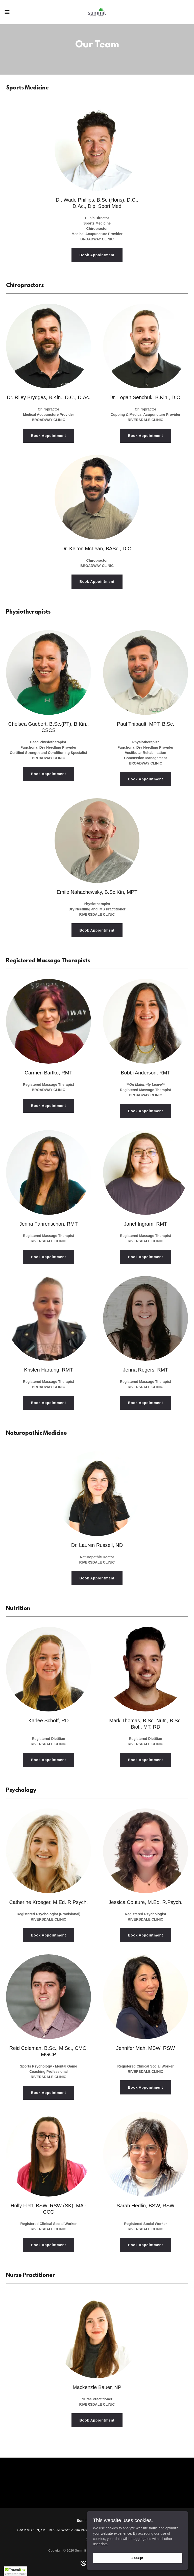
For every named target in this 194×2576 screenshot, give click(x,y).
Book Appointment (97, 255)
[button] (16, 12)
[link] (97, 12)
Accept (137, 2558)
